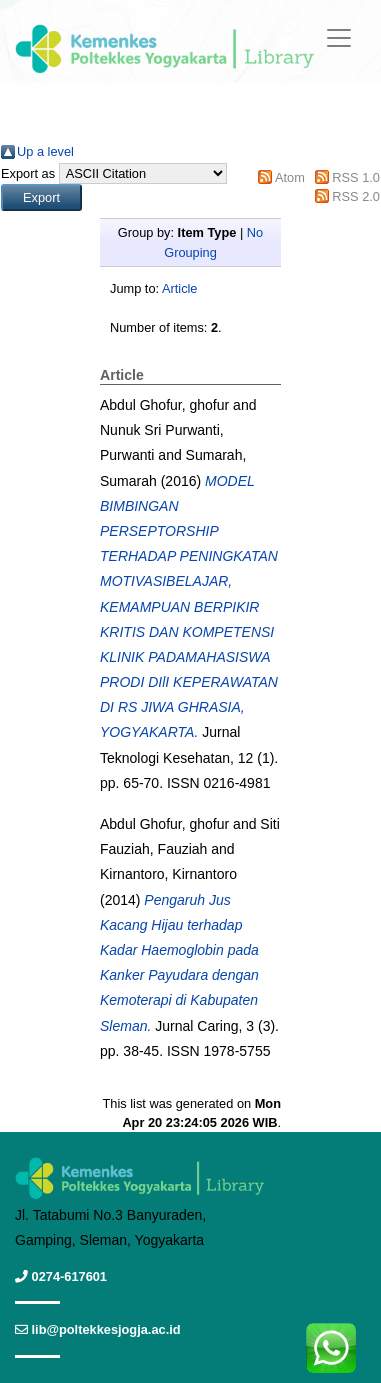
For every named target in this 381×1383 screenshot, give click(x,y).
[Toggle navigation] (339, 38)
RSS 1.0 (356, 177)
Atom (290, 177)
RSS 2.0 (356, 196)
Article (180, 288)
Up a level (45, 151)
